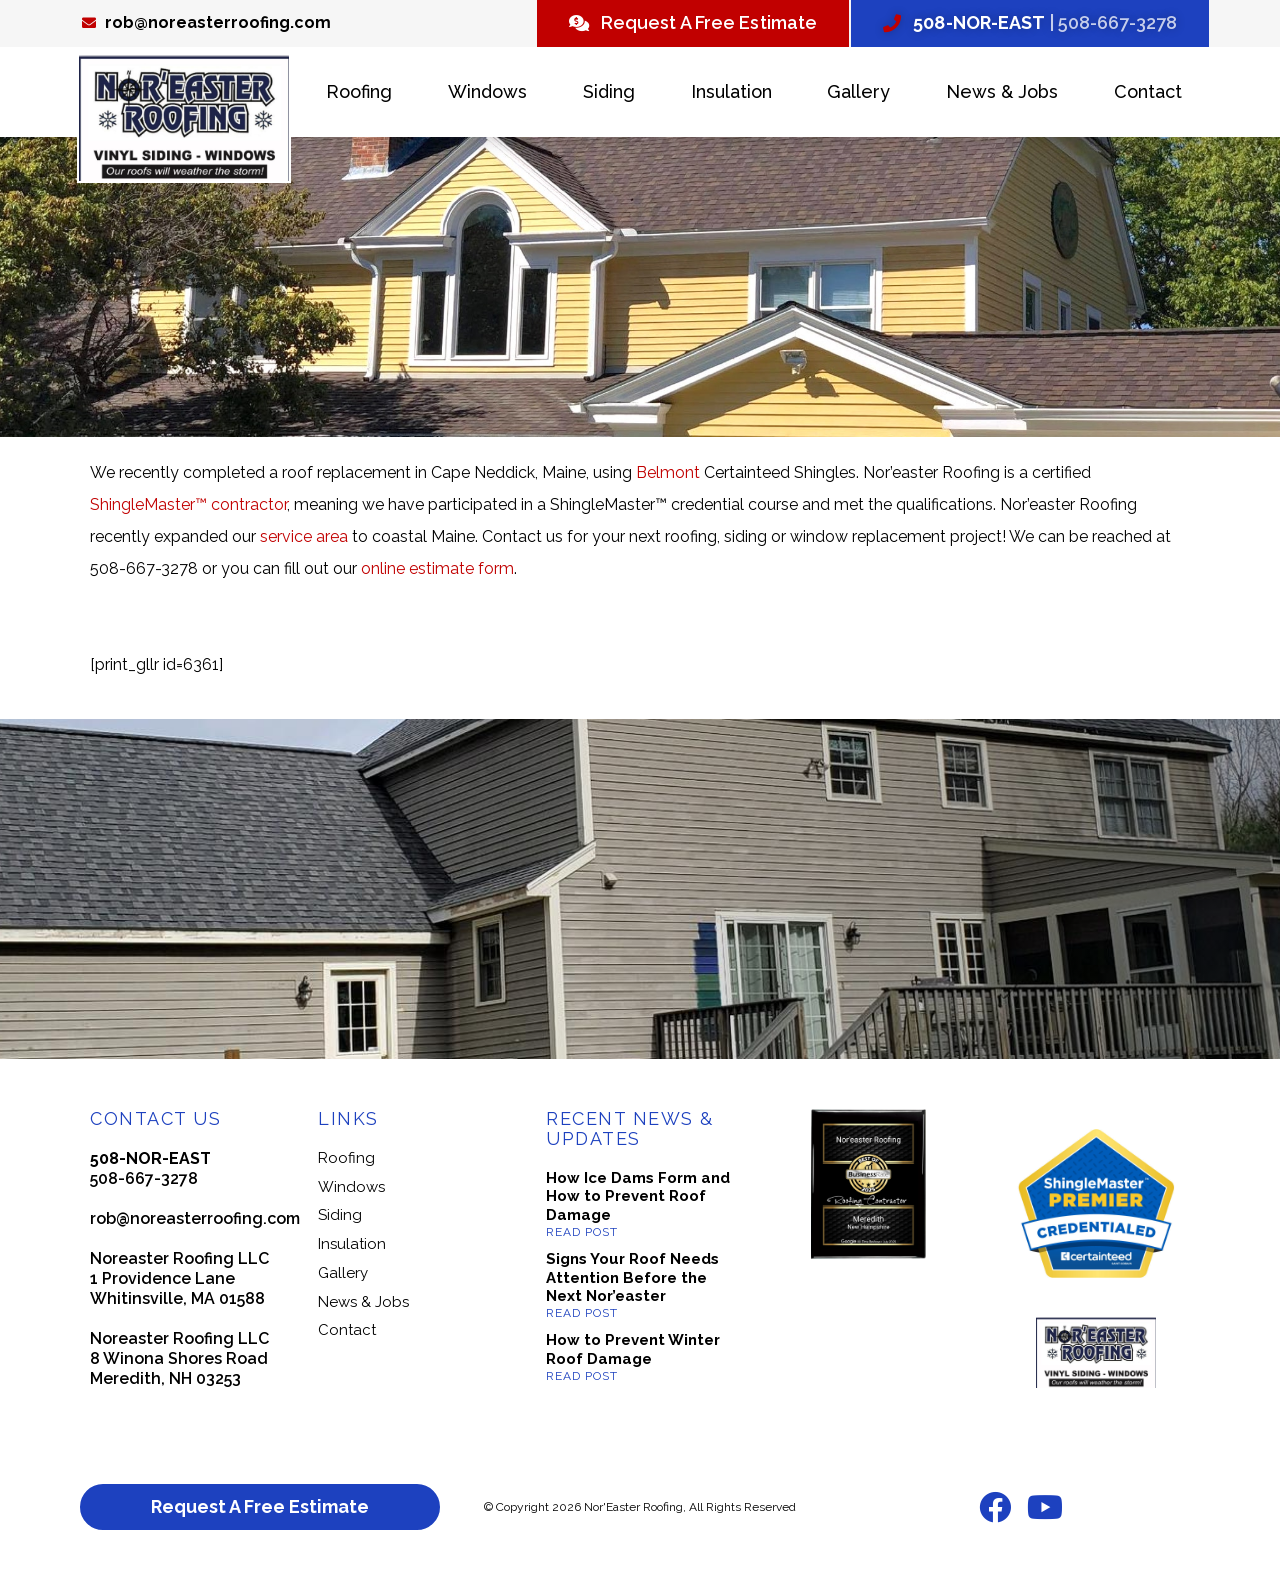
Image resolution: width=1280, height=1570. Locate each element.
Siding (609, 91)
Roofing (359, 91)
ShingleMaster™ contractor (188, 504)
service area (304, 536)
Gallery (858, 91)
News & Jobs (1002, 91)
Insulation (731, 91)
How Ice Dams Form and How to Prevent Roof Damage (638, 1197)
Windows (487, 91)
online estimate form (437, 568)
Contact (1148, 91)
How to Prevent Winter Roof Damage (633, 1349)
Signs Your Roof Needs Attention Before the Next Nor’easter (632, 1278)
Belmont (668, 472)
